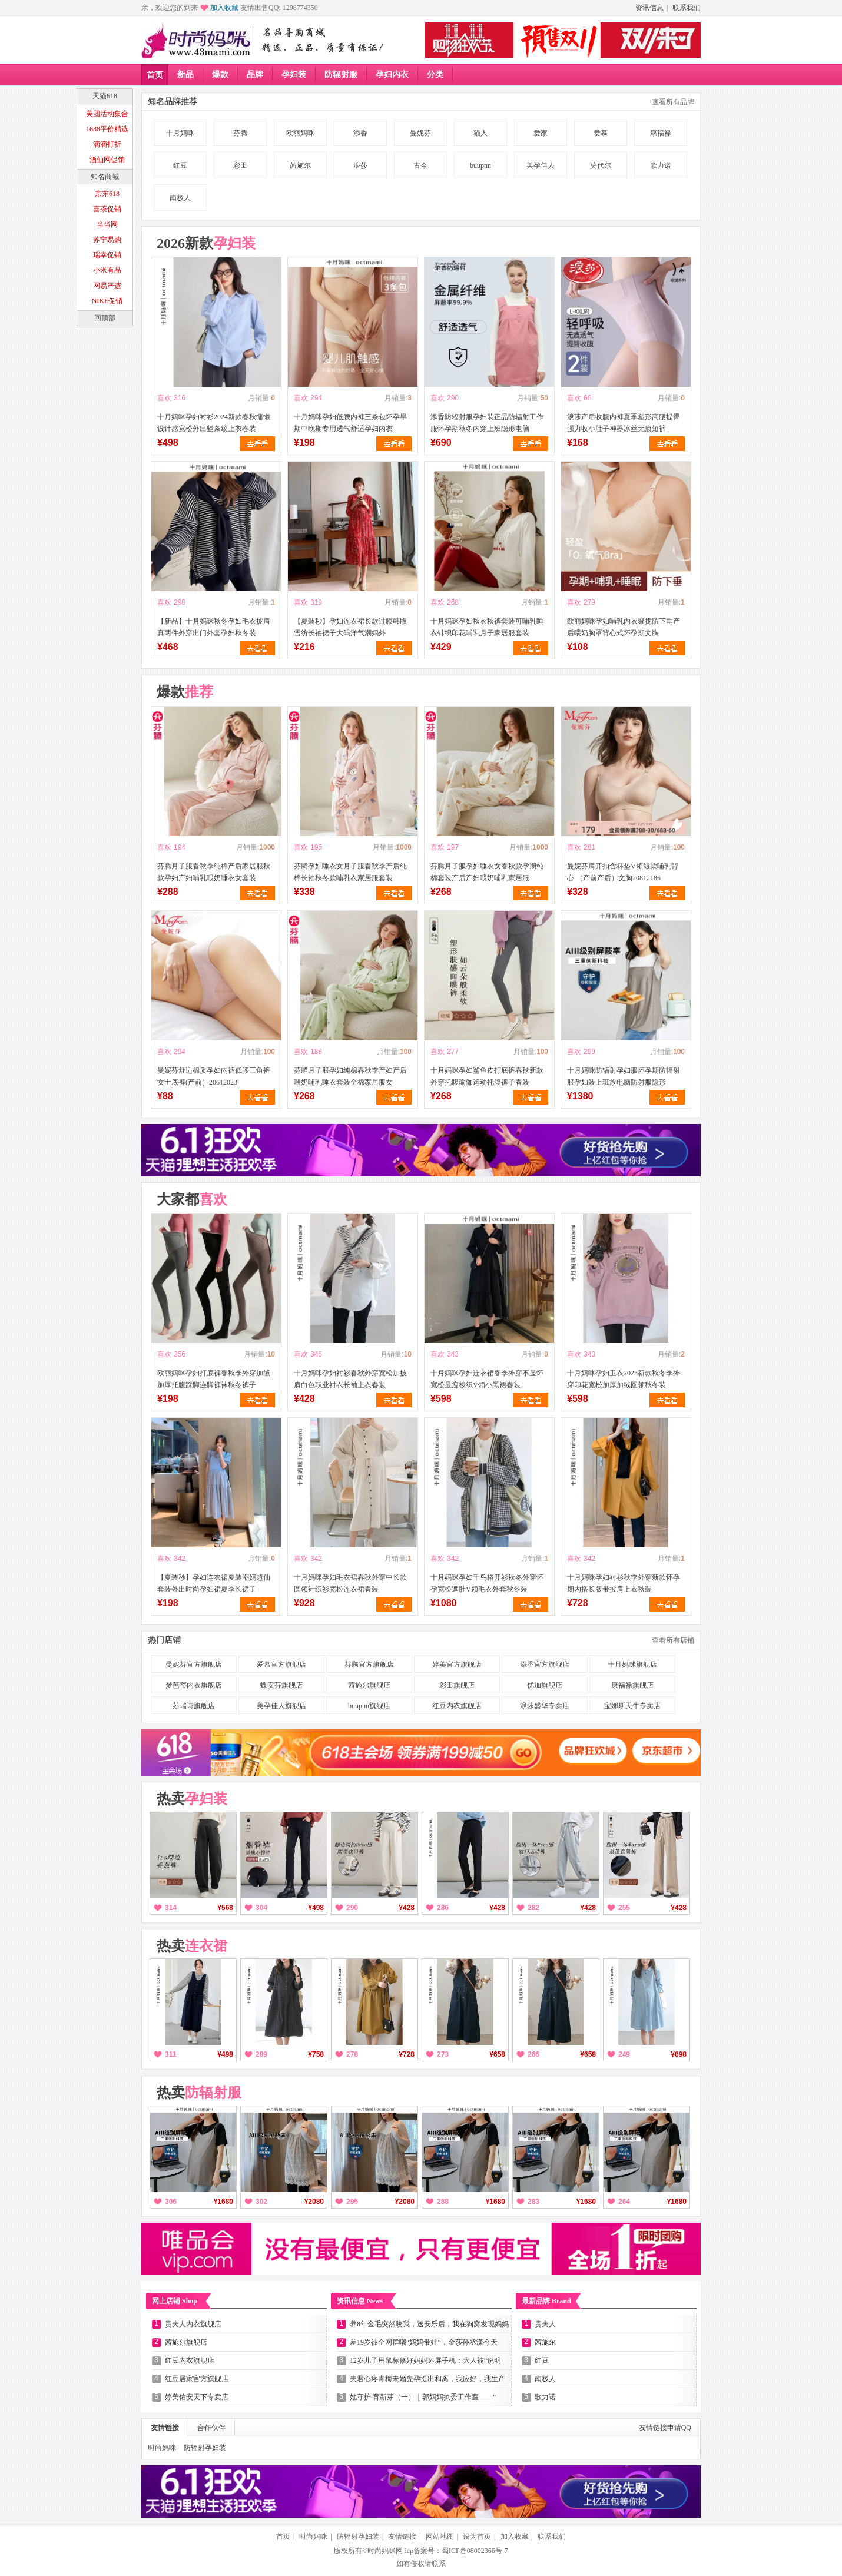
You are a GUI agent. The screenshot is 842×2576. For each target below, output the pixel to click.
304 (261, 1908)
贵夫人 (545, 2324)
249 (624, 2054)
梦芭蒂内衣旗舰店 (193, 1685)
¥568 (225, 1908)
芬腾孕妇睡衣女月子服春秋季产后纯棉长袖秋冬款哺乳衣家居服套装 (350, 872)
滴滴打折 (107, 144)
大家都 (192, 1199)
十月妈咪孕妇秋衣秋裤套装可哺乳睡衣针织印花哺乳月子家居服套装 (486, 627)
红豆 (180, 165)
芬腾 (240, 133)
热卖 (192, 1798)
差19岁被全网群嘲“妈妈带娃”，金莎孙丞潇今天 (424, 2342)
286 (443, 1908)
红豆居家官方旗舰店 (196, 2379)
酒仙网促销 (107, 159)
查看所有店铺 (673, 1640)
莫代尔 (600, 165)
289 (261, 2054)
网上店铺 (174, 2301)
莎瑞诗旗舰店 (194, 1706)
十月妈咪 (180, 133)
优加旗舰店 (544, 1685)
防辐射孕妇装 (205, 2448)
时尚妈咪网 (385, 2551)
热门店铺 (164, 1640)
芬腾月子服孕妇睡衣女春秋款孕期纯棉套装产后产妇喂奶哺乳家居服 (486, 872)
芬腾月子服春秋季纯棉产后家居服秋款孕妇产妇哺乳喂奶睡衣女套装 (213, 872)
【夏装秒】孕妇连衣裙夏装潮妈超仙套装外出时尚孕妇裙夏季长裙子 (213, 1583)
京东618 (107, 194)
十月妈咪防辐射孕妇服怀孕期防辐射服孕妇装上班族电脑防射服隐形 (623, 1076)
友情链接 (165, 2428)
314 (171, 1908)
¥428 (407, 1908)
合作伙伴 (211, 2428)
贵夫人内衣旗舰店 (193, 2324)
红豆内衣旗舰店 (457, 1706)
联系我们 (686, 8)
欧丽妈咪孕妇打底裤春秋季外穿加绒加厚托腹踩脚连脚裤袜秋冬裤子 (213, 1379)
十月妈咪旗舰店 (632, 1664)
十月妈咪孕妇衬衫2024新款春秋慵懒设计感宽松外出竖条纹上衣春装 (213, 423)
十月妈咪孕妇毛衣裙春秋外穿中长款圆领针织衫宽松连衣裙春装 (350, 1583)
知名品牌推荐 (172, 101)
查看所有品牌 (673, 102)
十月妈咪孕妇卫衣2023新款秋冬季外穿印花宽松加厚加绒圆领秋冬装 (623, 1379)
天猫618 (104, 96)
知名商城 (105, 177)
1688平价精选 (107, 129)
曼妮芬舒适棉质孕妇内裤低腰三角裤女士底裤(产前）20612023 (213, 1076)
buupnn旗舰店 (369, 1706)
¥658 (497, 2054)
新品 (185, 74)
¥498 (316, 1908)
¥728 (407, 2054)
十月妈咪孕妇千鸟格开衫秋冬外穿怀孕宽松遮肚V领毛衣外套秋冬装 (486, 1583)
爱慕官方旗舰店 (281, 1664)
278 (352, 2054)
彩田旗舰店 (457, 1685)
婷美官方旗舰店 (457, 1664)
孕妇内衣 (392, 74)
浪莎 (360, 165)
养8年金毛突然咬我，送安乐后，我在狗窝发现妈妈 (429, 2324)
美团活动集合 (107, 114)
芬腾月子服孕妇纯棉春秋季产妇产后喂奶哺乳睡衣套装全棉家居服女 (350, 1076)
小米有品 (107, 270)
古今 (420, 165)
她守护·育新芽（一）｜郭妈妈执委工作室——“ (423, 2397)
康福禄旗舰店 (632, 1685)
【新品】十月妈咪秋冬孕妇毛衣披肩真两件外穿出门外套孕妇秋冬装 (213, 627)
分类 (435, 74)
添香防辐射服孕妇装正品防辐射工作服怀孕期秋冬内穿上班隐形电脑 (486, 423)
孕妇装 (293, 74)
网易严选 (107, 285)
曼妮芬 (420, 133)
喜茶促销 (107, 209)
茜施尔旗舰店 (369, 1685)
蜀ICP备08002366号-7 (475, 2551)
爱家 (540, 133)
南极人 (180, 198)
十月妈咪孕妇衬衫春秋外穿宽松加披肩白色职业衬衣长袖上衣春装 (350, 1379)
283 (533, 2201)
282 (533, 1908)
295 (352, 2201)
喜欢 (164, 398)
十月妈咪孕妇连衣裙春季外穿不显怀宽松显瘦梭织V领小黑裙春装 (486, 1379)
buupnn (480, 165)
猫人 (480, 133)
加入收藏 (224, 8)
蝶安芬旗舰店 (281, 1685)
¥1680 (223, 2201)
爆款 (220, 74)
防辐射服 (340, 74)
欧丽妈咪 (300, 133)
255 (624, 1908)
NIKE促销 (107, 301)
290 (352, 1908)
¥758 (316, 2054)
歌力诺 (660, 165)
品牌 (255, 74)
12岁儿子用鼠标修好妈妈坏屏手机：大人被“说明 (425, 2360)
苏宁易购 (107, 240)
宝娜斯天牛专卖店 (632, 1706)
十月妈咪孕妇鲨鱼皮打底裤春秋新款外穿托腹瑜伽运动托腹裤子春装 (486, 1076)
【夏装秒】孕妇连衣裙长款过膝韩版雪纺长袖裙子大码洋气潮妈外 (350, 627)
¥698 (679, 2054)
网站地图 (440, 2536)
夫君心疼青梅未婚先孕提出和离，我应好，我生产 (427, 2379)
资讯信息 (649, 8)
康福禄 (660, 133)
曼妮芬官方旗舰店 (193, 1664)
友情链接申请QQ (665, 2428)
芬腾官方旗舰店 (369, 1664)
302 (261, 2201)
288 (443, 2201)
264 (624, 2201)
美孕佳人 (540, 165)
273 (443, 2054)
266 (533, 2054)
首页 (155, 75)
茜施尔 (300, 165)
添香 (360, 133)
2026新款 (206, 243)
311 (171, 2054)
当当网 (107, 224)
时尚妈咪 (162, 2448)
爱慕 (601, 133)
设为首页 (477, 2536)
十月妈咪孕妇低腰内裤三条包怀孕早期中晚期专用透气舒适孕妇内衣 (350, 423)
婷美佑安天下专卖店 (196, 2397)
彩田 (240, 165)
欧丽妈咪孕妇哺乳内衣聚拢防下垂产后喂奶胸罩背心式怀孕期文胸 (623, 627)
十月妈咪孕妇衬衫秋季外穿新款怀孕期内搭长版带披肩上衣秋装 (623, 1583)
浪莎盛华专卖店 (544, 1706)
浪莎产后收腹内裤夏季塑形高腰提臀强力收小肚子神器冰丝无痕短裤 (623, 423)
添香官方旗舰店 (544, 1664)
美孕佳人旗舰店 (281, 1706)
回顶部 (104, 318)
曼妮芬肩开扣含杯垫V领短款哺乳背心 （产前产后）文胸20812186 (622, 872)
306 (171, 2201)
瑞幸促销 (107, 255)
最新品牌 (546, 2301)
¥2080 (314, 2201)
